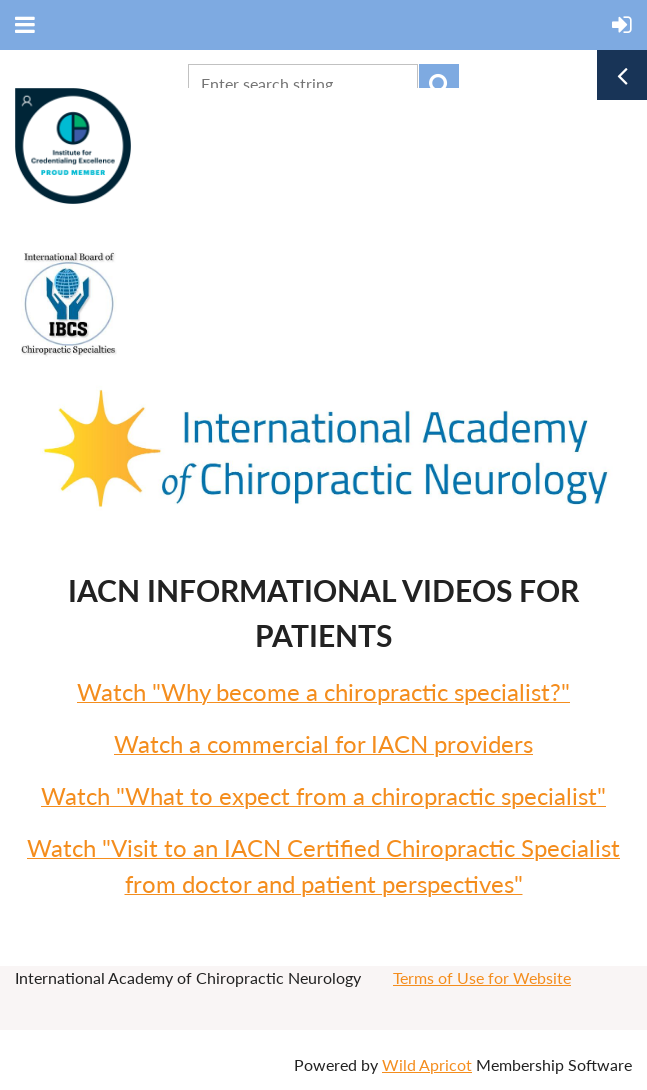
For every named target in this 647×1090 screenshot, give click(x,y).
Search (439, 84)
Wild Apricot (427, 1064)
